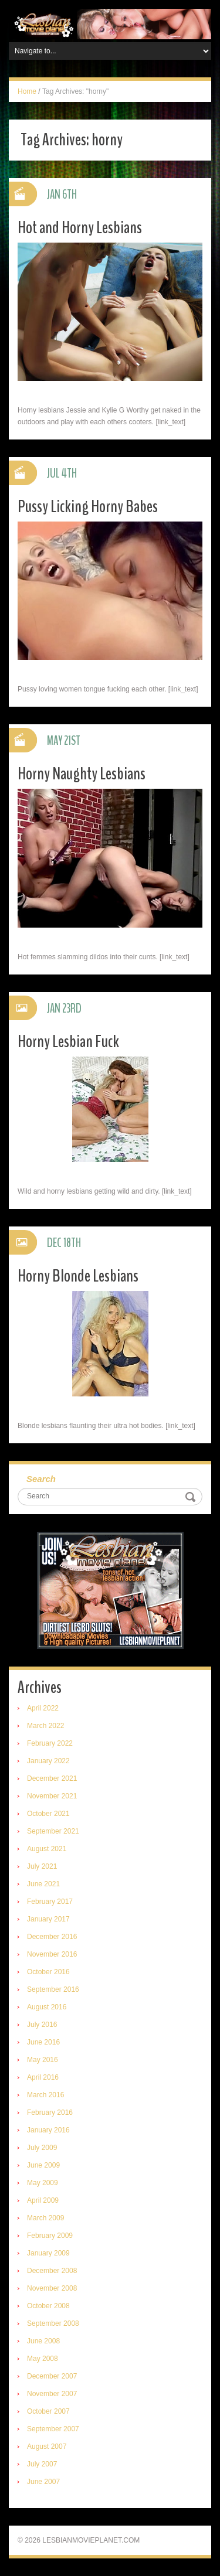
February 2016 (50, 2112)
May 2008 (42, 2358)
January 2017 (48, 1919)
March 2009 (45, 2218)
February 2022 (50, 1743)
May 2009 (42, 2183)
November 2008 (52, 2288)
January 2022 (48, 1761)
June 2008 (43, 2341)
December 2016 (52, 1937)
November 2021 (52, 1796)
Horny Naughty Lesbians (81, 774)
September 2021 (53, 1831)
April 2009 (43, 2200)
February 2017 (50, 1901)
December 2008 (52, 2271)
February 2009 (50, 2235)
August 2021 (46, 1849)
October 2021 (48, 1814)
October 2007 (48, 2411)
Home (27, 91)
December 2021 (52, 1778)
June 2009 (43, 2165)
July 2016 (42, 2024)
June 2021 (43, 1884)
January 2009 (48, 2253)
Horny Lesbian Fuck (68, 1042)
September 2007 (53, 2429)
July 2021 (42, 1866)
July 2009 (42, 2148)
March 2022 (45, 1726)
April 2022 (43, 1708)
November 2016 (52, 1954)
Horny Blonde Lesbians (78, 1276)
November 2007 (52, 2394)
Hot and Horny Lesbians (80, 228)
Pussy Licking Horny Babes (88, 507)
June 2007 (43, 2482)
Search (41, 1479)
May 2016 (42, 2060)
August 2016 (46, 2007)
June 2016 (43, 2042)
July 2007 (42, 2464)
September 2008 (53, 2323)
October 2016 (48, 1972)
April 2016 (43, 2077)
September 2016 (53, 1989)
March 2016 (45, 2095)
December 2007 (52, 2376)
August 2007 (46, 2446)
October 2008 (48, 2306)
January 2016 (48, 2130)
